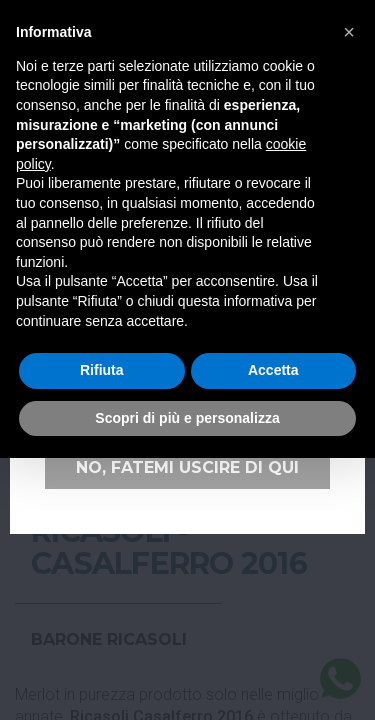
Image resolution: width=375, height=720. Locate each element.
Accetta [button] (273, 370)
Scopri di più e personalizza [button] (187, 418)
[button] (349, 32)
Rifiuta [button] (102, 370)
